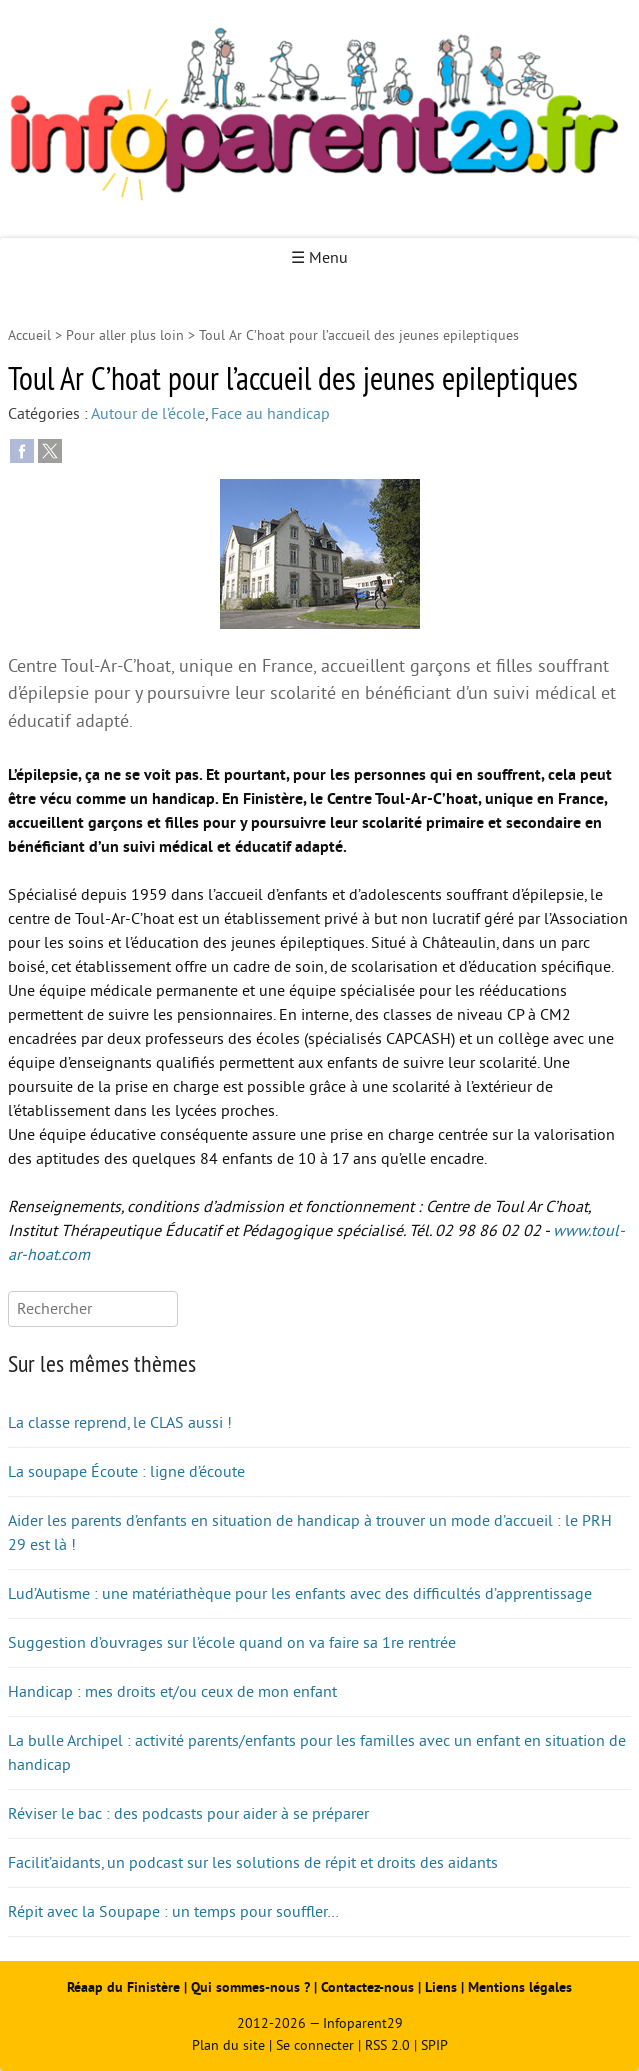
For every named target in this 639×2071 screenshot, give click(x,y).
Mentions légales (520, 1987)
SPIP (434, 2045)
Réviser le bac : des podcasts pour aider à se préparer (188, 1814)
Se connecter (315, 2045)
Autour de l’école (148, 414)
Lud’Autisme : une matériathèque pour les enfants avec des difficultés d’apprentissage (300, 1594)
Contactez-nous (367, 1987)
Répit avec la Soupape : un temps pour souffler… (173, 1912)
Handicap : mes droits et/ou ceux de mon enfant (172, 1692)
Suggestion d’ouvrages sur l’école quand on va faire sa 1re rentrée (232, 1643)
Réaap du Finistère (123, 1987)
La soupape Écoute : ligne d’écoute (126, 1472)
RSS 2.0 (387, 2045)
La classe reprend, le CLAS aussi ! (120, 1423)
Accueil (29, 335)
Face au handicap (270, 414)
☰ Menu (319, 258)
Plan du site (228, 2045)
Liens (441, 1987)
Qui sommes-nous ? (252, 1987)
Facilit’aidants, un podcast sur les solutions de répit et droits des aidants (253, 1863)
